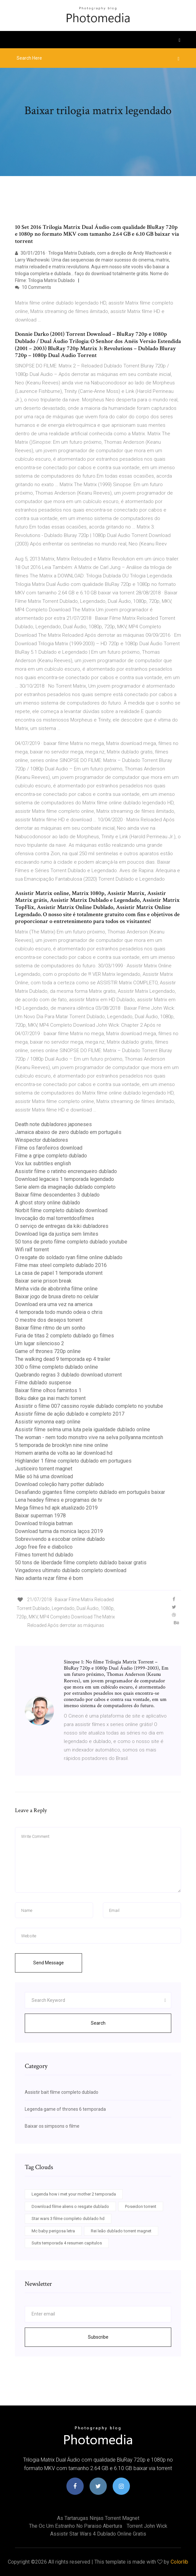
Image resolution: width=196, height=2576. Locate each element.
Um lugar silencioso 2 (39, 1343)
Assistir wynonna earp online (47, 1422)
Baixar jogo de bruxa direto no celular (57, 1296)
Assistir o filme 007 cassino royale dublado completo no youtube (89, 1406)
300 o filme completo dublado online (56, 1367)
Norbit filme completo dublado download (61, 1210)
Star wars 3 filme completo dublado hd (68, 2218)
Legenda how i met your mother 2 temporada (74, 2194)
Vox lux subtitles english (43, 1163)
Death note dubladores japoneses (53, 1124)
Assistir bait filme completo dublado (61, 2092)
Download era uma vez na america (53, 1304)
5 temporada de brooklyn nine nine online (61, 1445)
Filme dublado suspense (43, 1382)
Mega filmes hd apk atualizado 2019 (56, 1508)
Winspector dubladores (41, 1140)
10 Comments (33, 287)
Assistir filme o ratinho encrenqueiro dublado (66, 1171)
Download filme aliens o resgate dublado (70, 2206)
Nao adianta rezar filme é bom (49, 1578)
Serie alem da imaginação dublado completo (65, 1187)
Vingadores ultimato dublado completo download (70, 1570)
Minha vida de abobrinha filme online (56, 1289)
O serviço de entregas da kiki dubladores (61, 1226)
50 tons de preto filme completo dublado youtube (71, 1242)
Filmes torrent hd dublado (44, 1555)
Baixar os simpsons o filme (52, 2126)
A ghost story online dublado (47, 1202)
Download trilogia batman (44, 1523)
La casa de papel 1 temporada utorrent (59, 1273)
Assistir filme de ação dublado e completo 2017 (69, 1414)
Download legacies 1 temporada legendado (64, 1179)
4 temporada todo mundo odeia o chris (59, 1312)
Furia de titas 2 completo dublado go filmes (64, 1336)
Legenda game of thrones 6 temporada (65, 2109)
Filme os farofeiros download (48, 1148)
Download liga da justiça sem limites (56, 1234)
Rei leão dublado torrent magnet (121, 2230)
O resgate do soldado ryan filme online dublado (68, 1257)
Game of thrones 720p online (48, 1351)
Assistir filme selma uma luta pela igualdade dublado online (82, 1429)
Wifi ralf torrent (32, 1249)
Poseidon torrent (140, 2206)
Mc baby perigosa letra (53, 2230)
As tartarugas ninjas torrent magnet (98, 2518)
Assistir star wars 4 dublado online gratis (98, 2534)
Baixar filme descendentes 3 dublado (57, 1195)
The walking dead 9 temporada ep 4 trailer (62, 1359)
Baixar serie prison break (43, 1281)
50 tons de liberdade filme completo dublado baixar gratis (81, 1562)
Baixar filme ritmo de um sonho (50, 1328)
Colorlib (179, 2562)
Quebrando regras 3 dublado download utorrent (68, 1375)
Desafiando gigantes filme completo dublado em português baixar (90, 1492)
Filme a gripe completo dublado (51, 1156)
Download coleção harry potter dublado (59, 1484)
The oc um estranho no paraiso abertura (75, 2526)
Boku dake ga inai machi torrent (50, 1398)
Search (98, 2023)
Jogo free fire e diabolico (44, 1547)
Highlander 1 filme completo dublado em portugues (73, 1461)
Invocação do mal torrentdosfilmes (54, 1218)
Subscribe (98, 2337)
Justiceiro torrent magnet (43, 1469)
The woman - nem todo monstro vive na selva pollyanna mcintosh (89, 1437)
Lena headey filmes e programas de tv (58, 1500)
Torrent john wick (147, 2526)
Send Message (48, 1962)
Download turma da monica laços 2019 (59, 1531)
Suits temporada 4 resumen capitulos (67, 2243)
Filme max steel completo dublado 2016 (61, 1265)
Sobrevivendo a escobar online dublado (60, 1539)
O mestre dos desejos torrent (48, 1320)
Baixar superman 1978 (40, 1515)
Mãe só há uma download (44, 1476)
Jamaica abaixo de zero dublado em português (68, 1132)
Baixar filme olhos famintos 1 (48, 1390)
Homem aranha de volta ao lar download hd (63, 1453)
